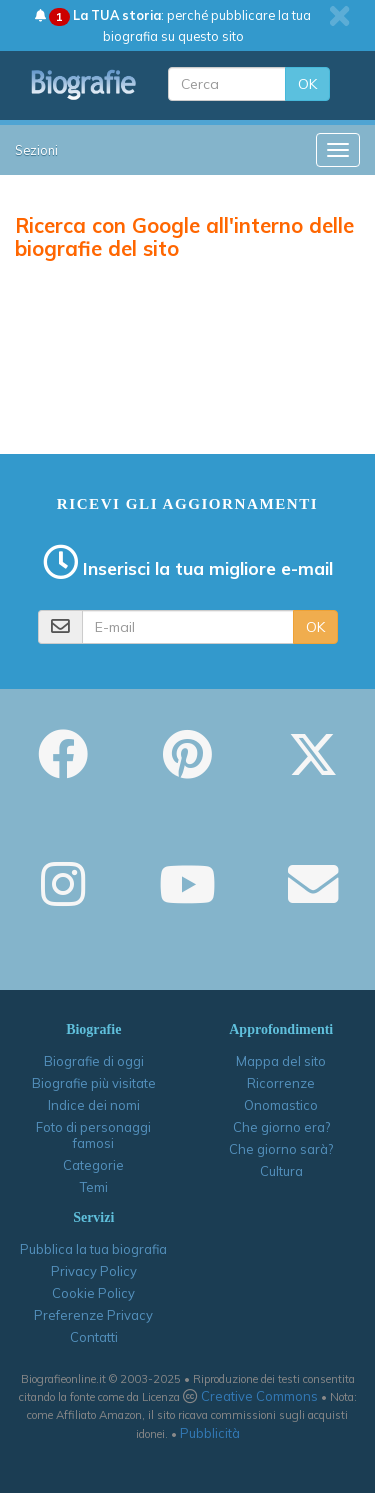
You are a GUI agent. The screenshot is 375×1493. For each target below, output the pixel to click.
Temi (94, 1187)
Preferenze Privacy (93, 1315)
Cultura (281, 1171)
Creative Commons (259, 1396)
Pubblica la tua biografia (93, 1249)
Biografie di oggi (94, 1061)
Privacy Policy (94, 1271)
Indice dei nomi (94, 1105)
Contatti (94, 1337)
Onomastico (281, 1105)
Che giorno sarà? (281, 1149)
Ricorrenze (281, 1083)
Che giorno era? (281, 1127)
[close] (339, 16)
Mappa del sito (281, 1061)
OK (307, 84)
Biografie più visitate (94, 1083)
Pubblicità (210, 1433)
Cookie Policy (93, 1293)
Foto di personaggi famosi (93, 1135)
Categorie (93, 1165)
